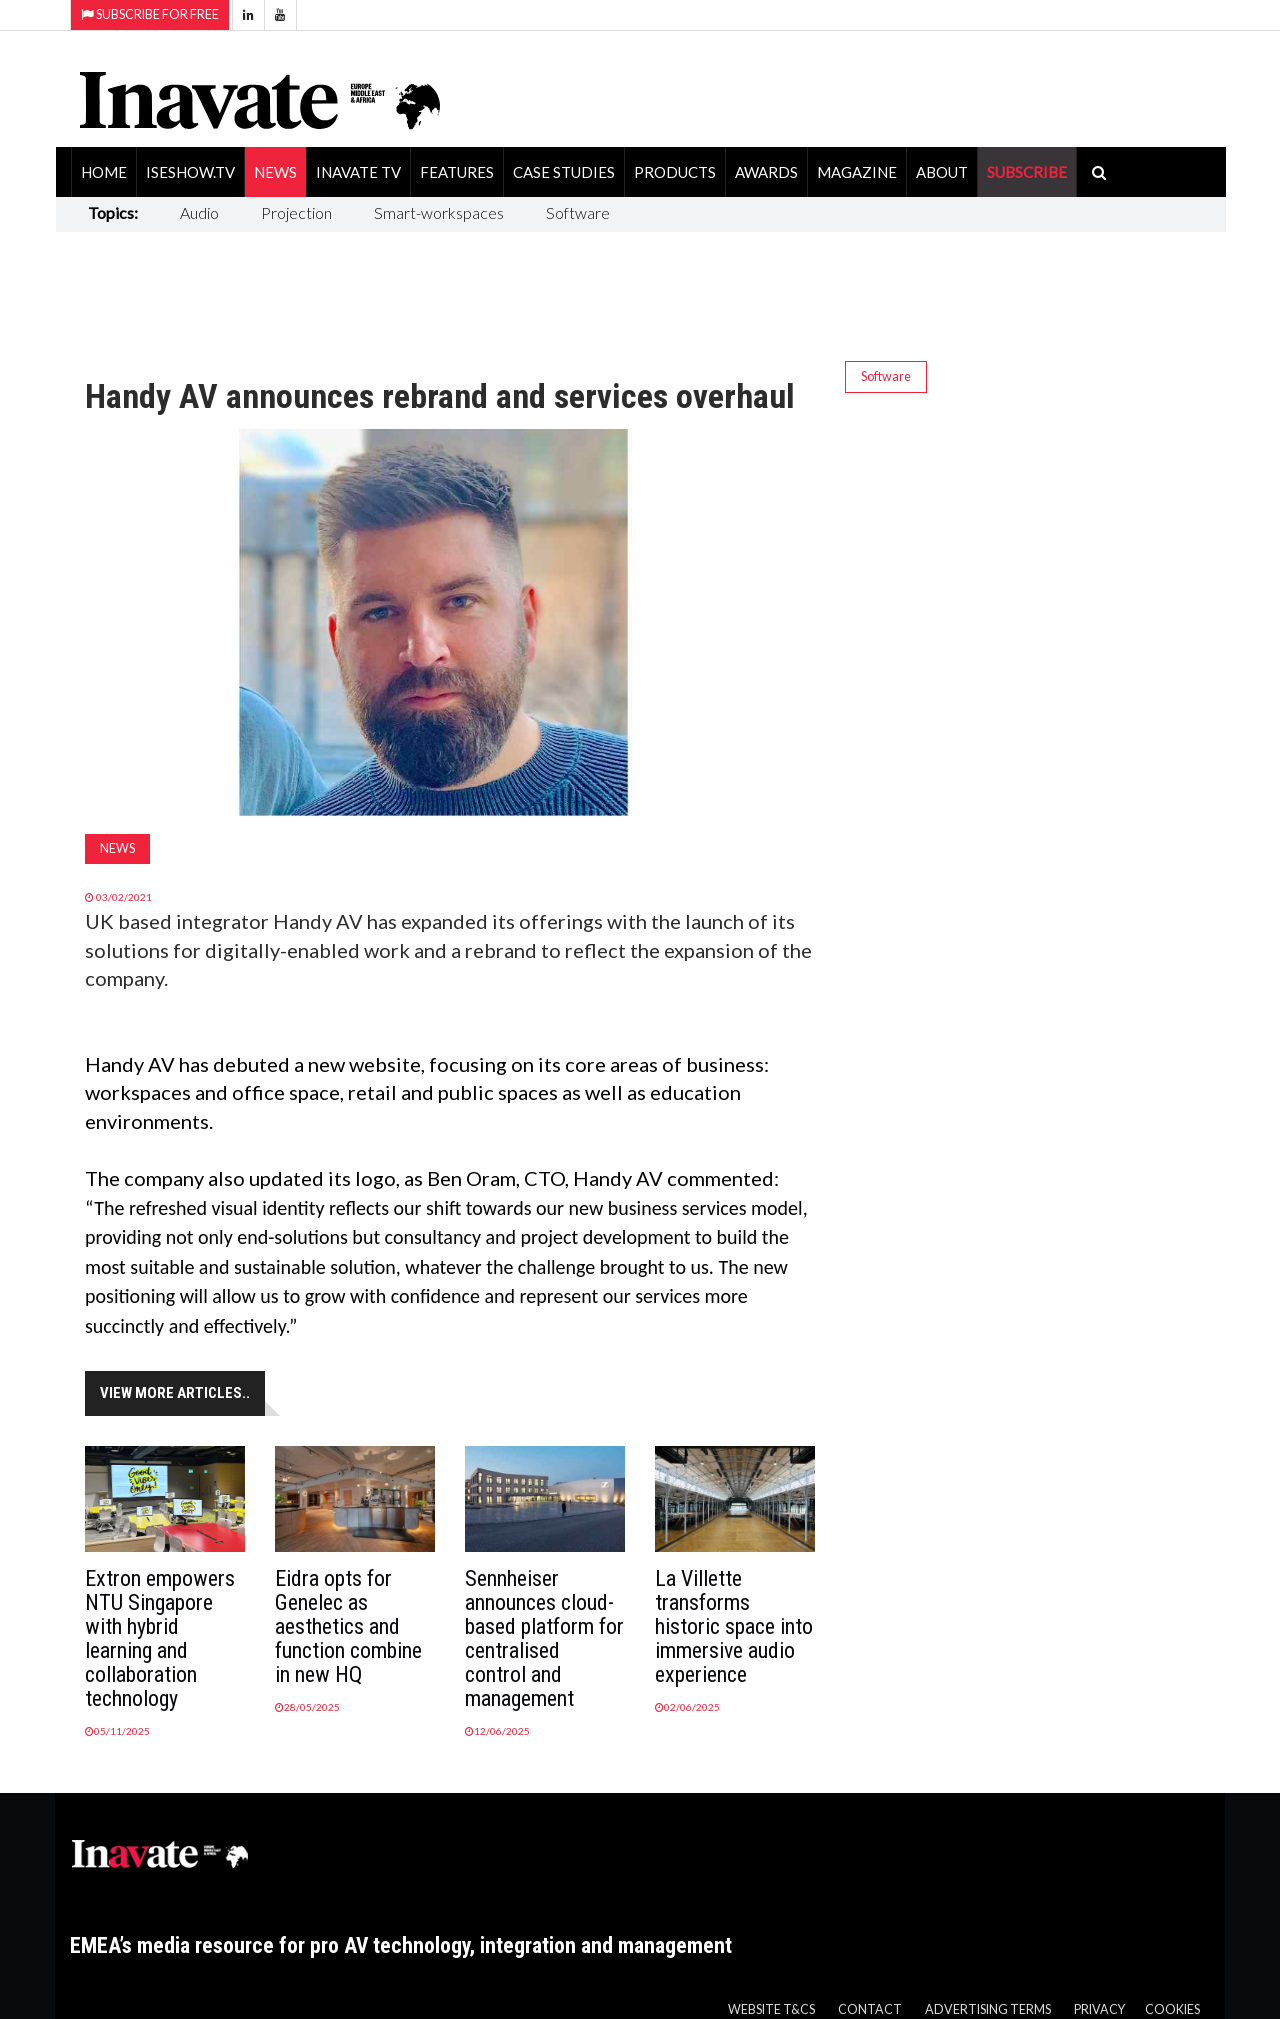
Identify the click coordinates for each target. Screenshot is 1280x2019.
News (275, 172)
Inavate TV (358, 172)
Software (578, 212)
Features (457, 172)
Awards (766, 172)
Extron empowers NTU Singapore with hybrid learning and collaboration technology (160, 1638)
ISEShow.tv (190, 172)
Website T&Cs (771, 2009)
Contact (870, 2009)
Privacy (1099, 2009)
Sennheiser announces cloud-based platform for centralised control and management (544, 1638)
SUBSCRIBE (1027, 172)
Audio (199, 212)
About (942, 172)
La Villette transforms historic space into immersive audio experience (734, 1626)
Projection (296, 212)
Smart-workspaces (439, 212)
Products (675, 172)
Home (104, 172)
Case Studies (564, 172)
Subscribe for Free (150, 14)
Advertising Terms (988, 2009)
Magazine (857, 172)
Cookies (1172, 2009)
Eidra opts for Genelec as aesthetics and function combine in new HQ (348, 1626)
